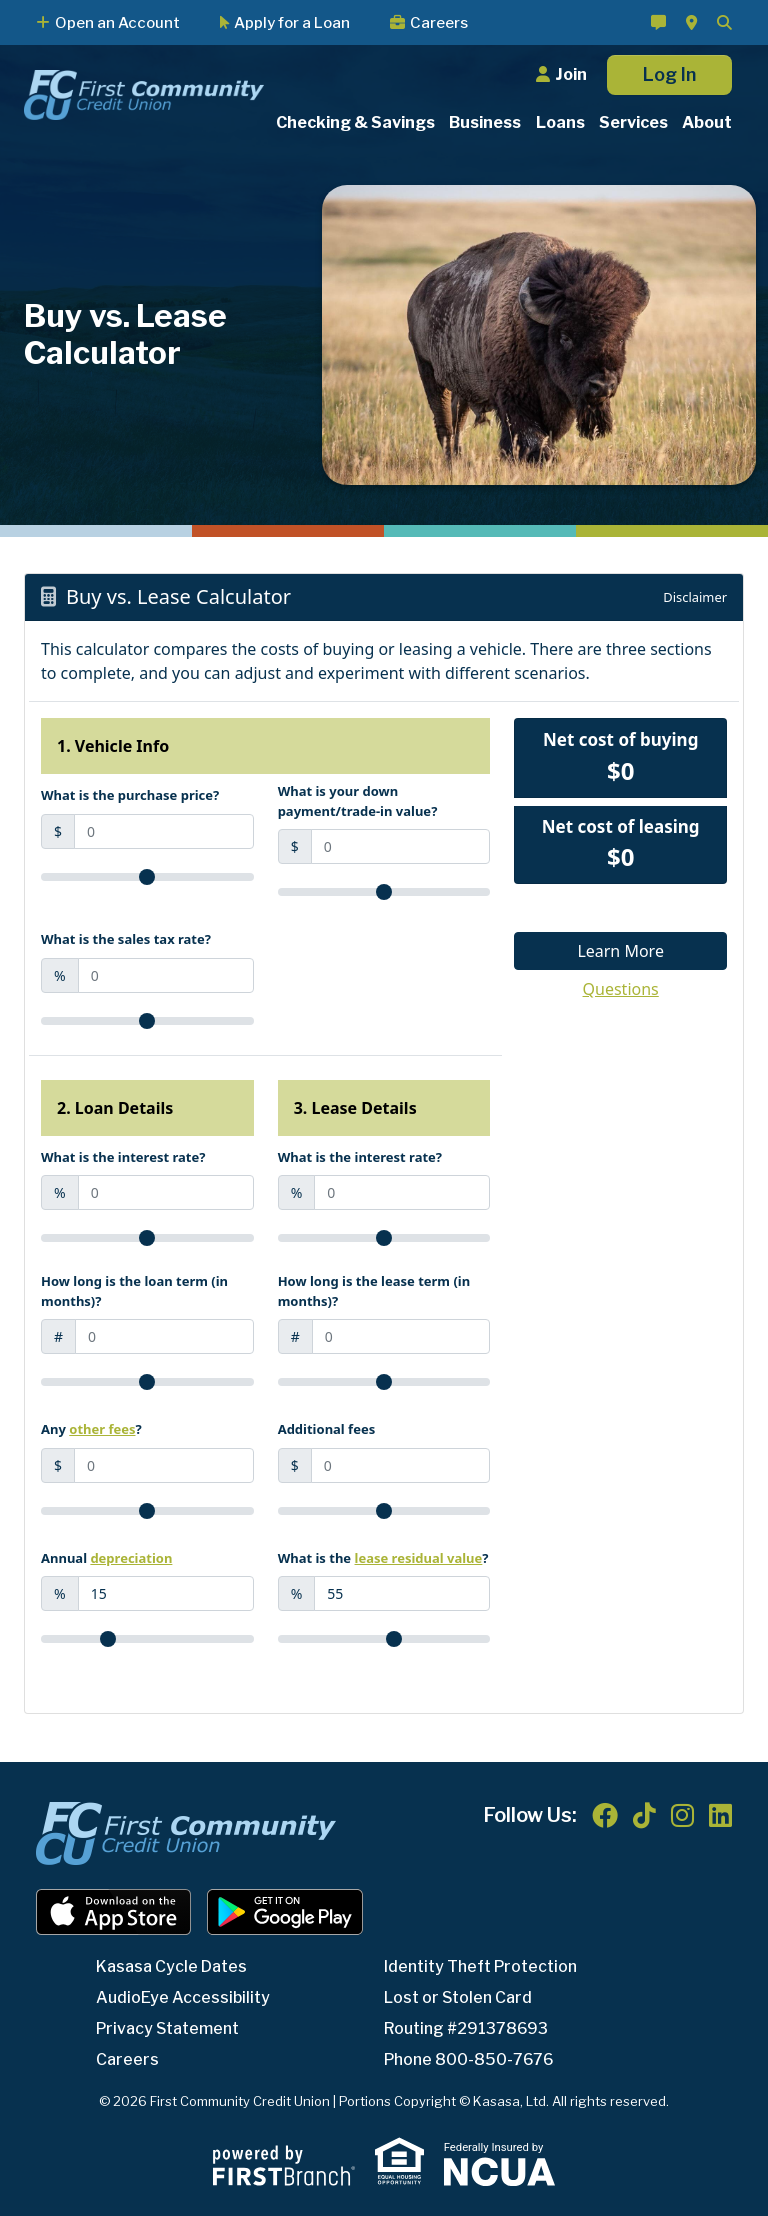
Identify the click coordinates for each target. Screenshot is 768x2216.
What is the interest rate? (123, 1157)
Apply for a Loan (292, 23)
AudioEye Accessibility (183, 1997)
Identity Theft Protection (483, 1966)
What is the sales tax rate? (126, 939)
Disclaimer (695, 597)
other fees (102, 1429)
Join (571, 74)
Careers (439, 23)
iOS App (114, 1912)
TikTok (644, 1815)
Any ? (91, 1429)
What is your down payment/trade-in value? (358, 801)
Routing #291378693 (467, 2028)
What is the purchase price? (130, 795)
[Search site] (724, 22)
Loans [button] (560, 122)
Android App (285, 1912)
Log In (669, 74)
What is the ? (383, 1558)
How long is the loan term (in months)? (134, 1291)
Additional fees (327, 1429)
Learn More (620, 951)
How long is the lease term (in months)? (374, 1291)
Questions (621, 989)
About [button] (707, 122)
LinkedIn (720, 1815)
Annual (106, 1558)
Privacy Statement (170, 2028)
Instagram (682, 1815)
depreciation (131, 1558)
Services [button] (633, 122)
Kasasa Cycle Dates (172, 1966)
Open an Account (117, 23)
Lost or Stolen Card (459, 1997)
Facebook (605, 1815)
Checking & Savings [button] (355, 122)
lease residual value (419, 1558)
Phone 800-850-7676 (470, 2059)
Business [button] (485, 122)
